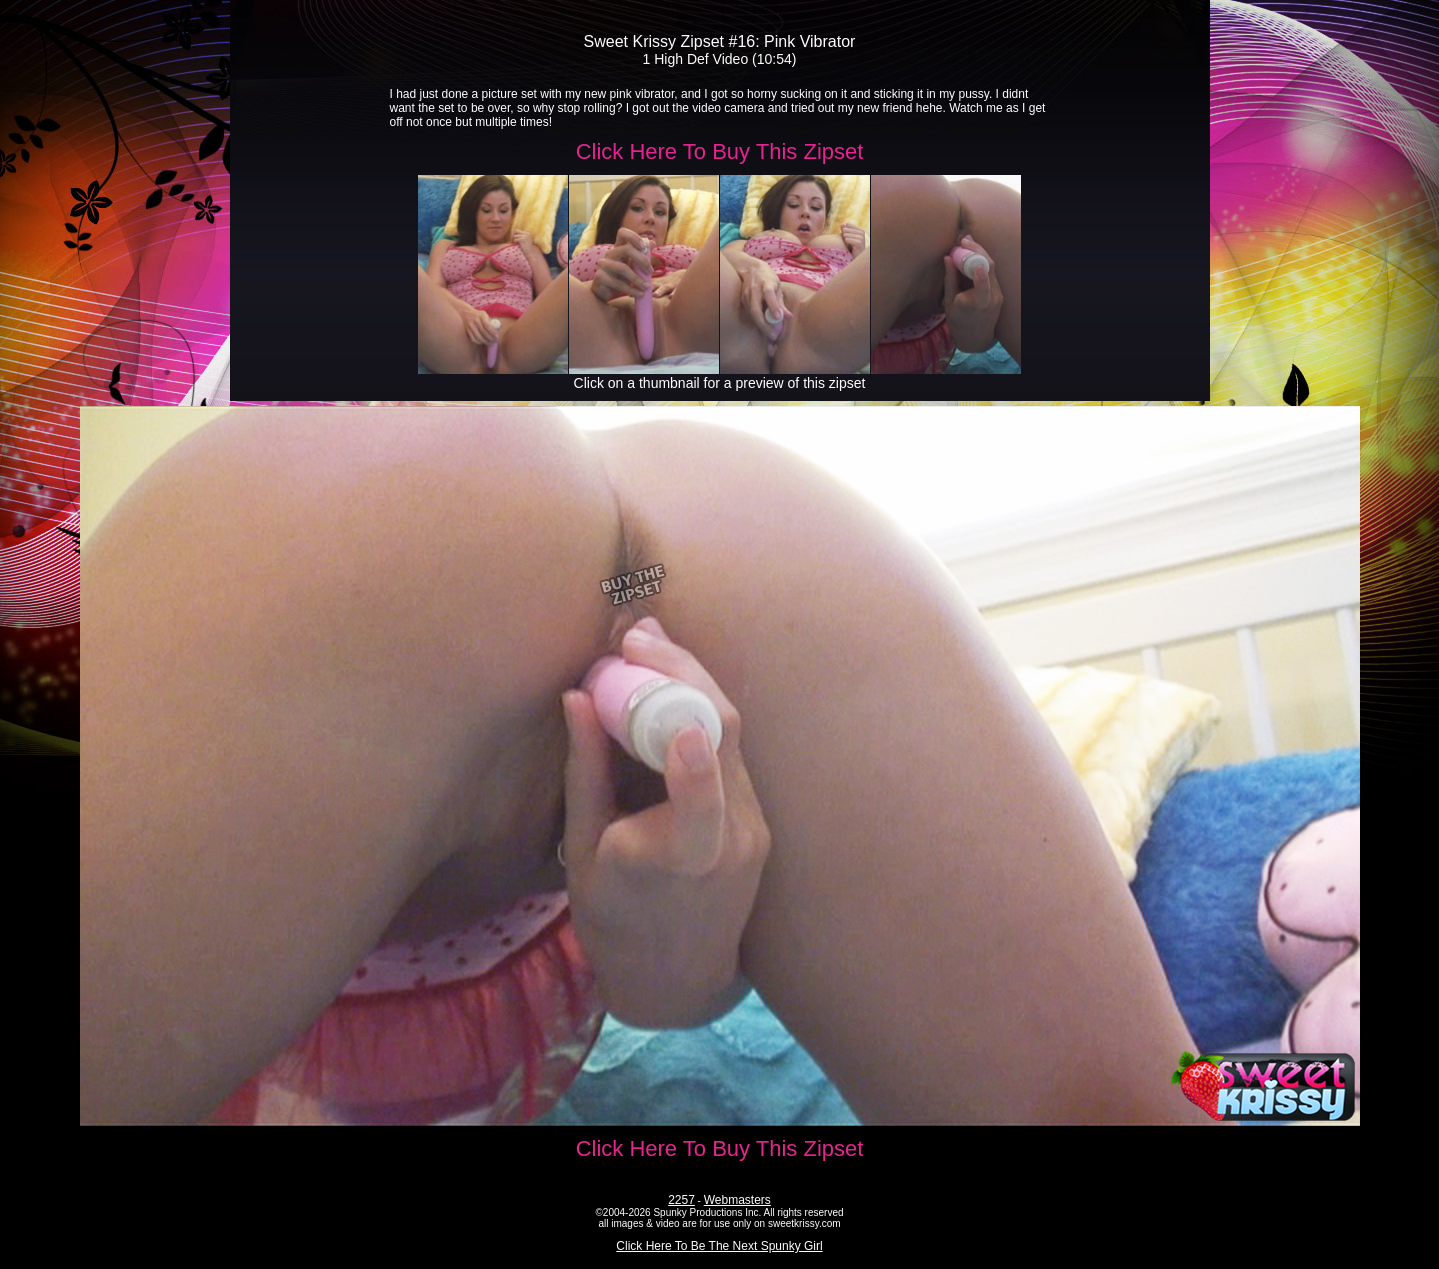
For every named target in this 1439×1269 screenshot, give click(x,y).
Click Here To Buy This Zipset (720, 151)
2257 (681, 1200)
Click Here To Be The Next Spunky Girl (719, 1246)
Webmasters (737, 1200)
